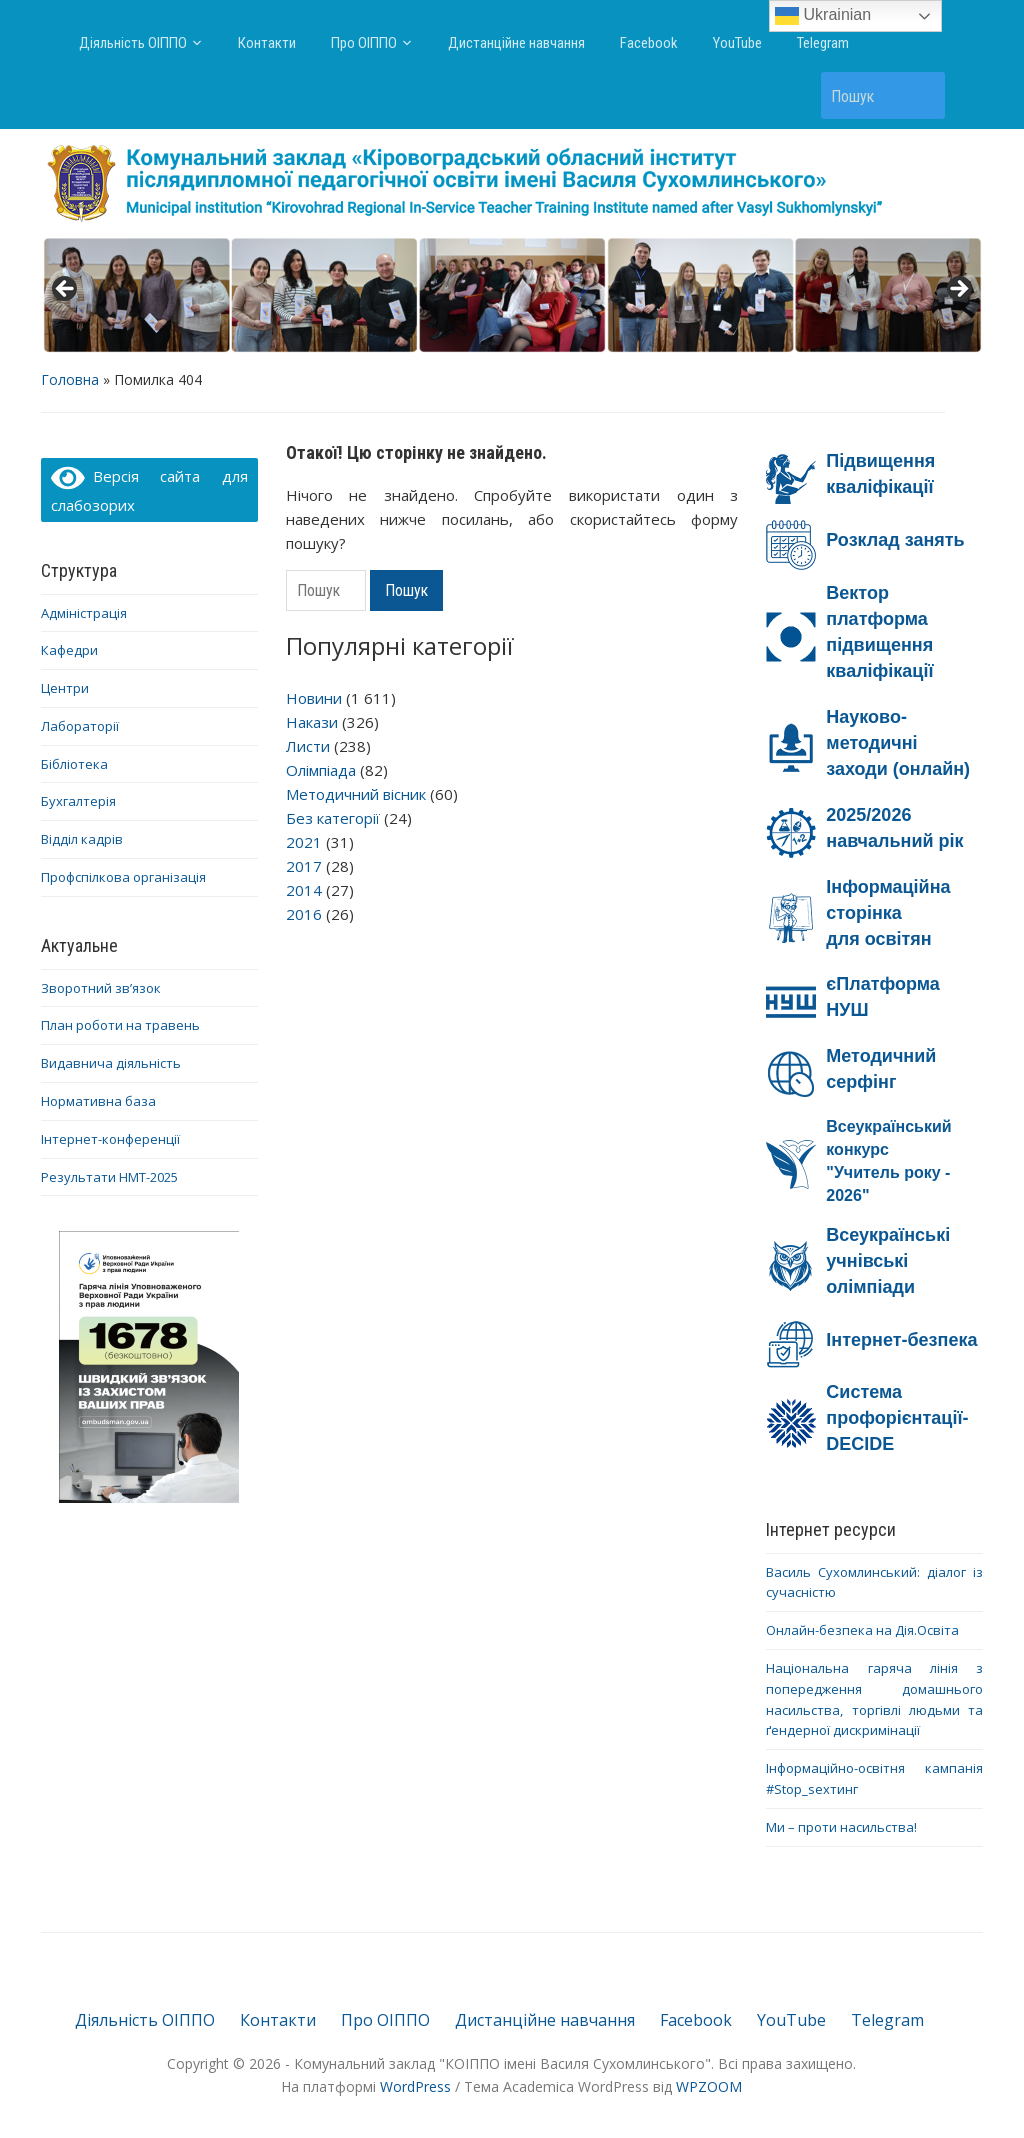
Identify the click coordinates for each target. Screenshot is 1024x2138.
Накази (312, 722)
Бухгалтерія (78, 801)
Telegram (823, 43)
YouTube (737, 43)
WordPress (415, 2086)
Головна (70, 379)
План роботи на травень (120, 1025)
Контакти (267, 43)
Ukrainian (823, 16)
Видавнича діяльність (111, 1063)
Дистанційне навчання (516, 43)
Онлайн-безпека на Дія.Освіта (862, 1630)
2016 (304, 914)
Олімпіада (321, 770)
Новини (314, 698)
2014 (304, 890)
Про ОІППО (364, 43)
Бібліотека (74, 764)
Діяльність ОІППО (133, 43)
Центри (65, 688)
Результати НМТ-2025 (109, 1177)
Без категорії (333, 818)
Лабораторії (80, 726)
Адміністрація (84, 613)
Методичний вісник (356, 794)
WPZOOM (709, 2086)
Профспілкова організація (123, 877)
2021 (304, 842)
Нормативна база (98, 1101)
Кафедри (69, 650)
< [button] (66, 290)
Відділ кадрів (82, 839)
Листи (308, 746)
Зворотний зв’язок (101, 988)
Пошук (920, 95)
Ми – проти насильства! (841, 1827)
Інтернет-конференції (110, 1139)
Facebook (649, 43)
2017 (304, 866)
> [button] (958, 290)
